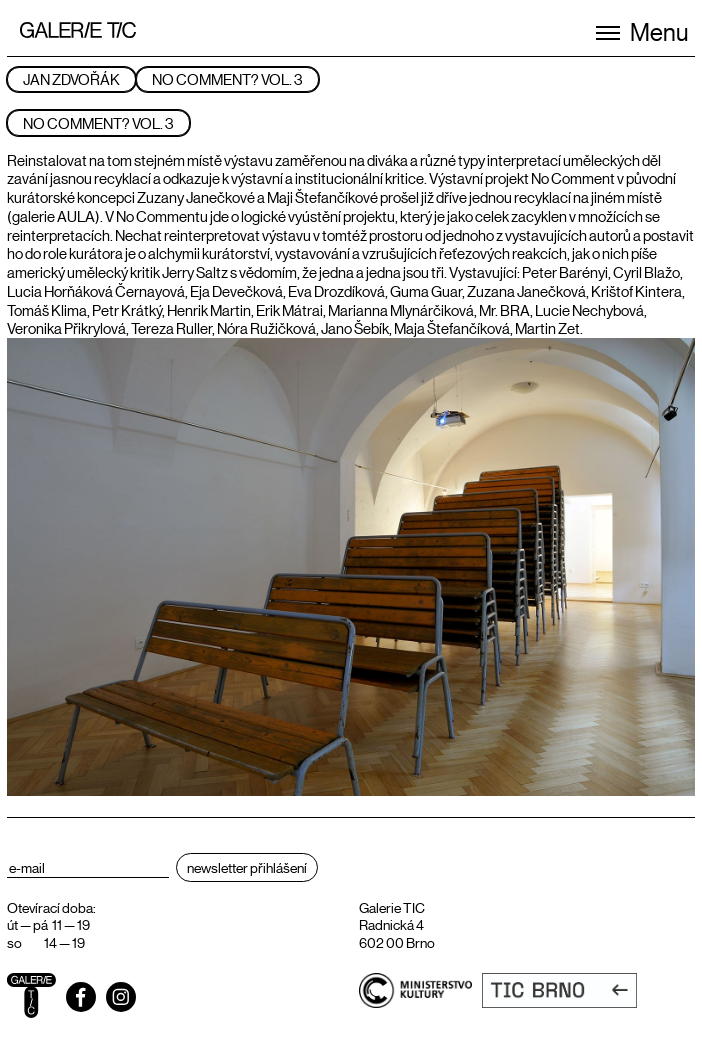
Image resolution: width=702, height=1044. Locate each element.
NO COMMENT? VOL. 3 (227, 78)
